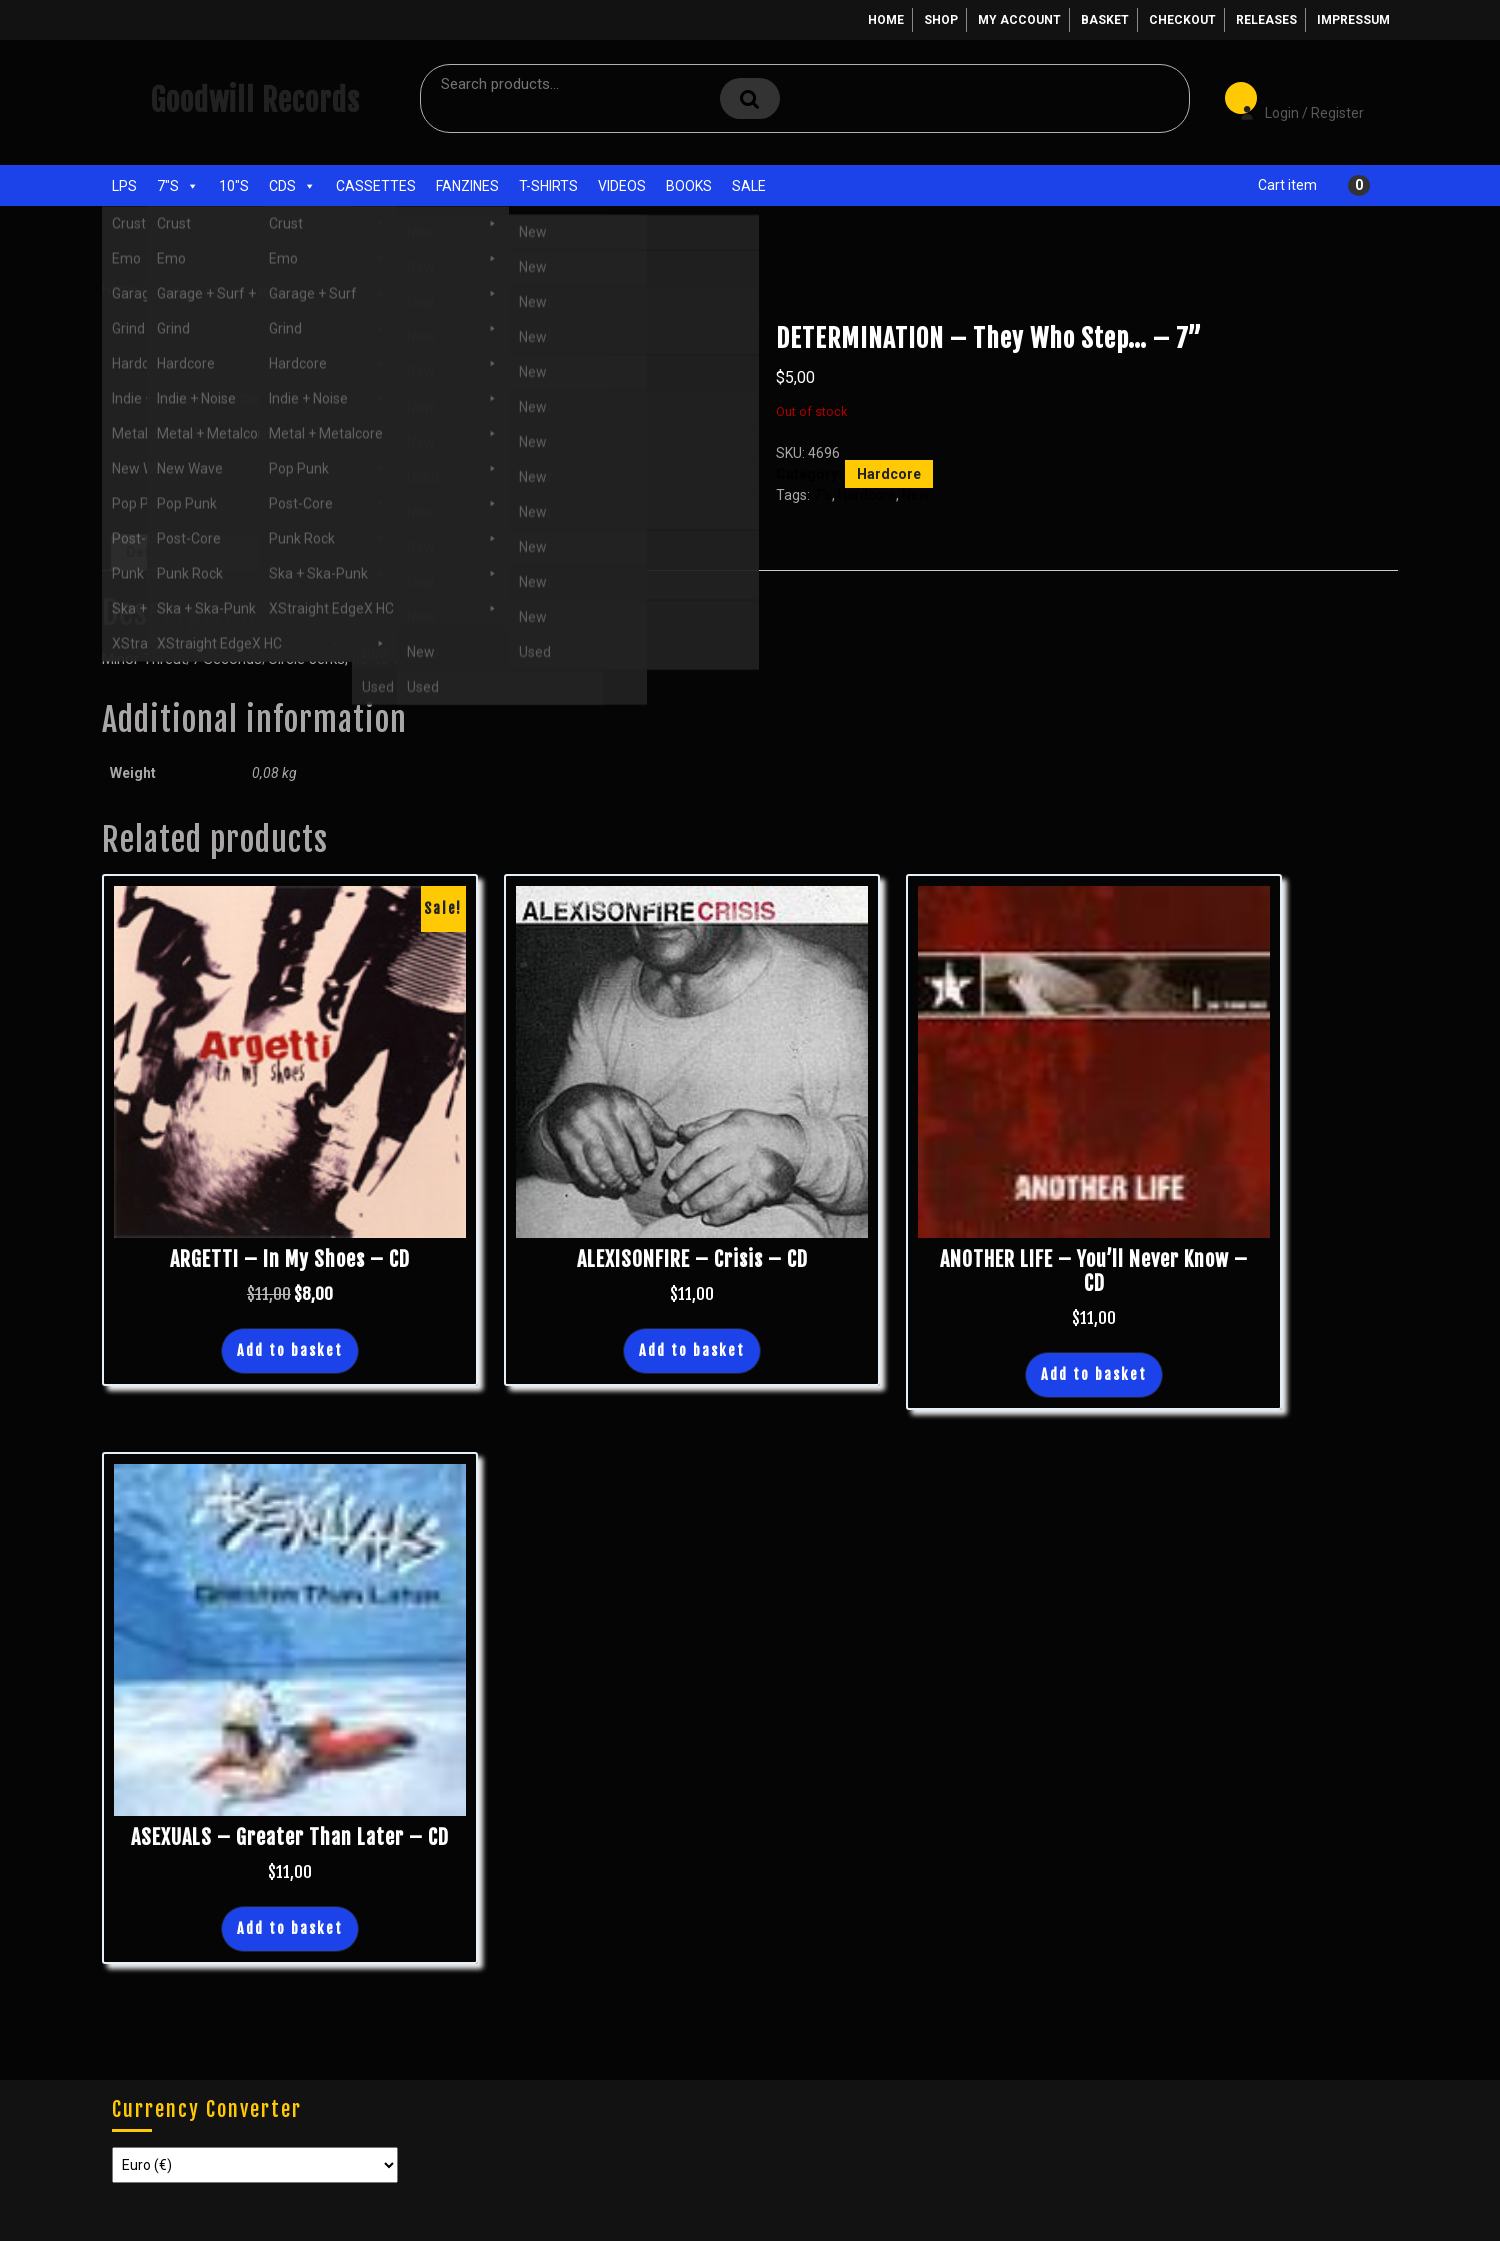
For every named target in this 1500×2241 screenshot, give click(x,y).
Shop (941, 20)
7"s (178, 186)
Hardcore (245, 288)
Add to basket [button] (290, 1350)
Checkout (1182, 20)
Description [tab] (165, 552)
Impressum (1353, 20)
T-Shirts (548, 186)
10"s (234, 186)
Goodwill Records (255, 100)
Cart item (1287, 185)
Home (886, 20)
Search (750, 98)
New (916, 495)
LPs (124, 186)
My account (1019, 20)
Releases (1266, 20)
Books (689, 186)
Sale (749, 186)
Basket (1105, 20)
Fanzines (467, 186)
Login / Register (1292, 99)
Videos (622, 186)
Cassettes (376, 186)
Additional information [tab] (302, 552)
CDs (292, 186)
